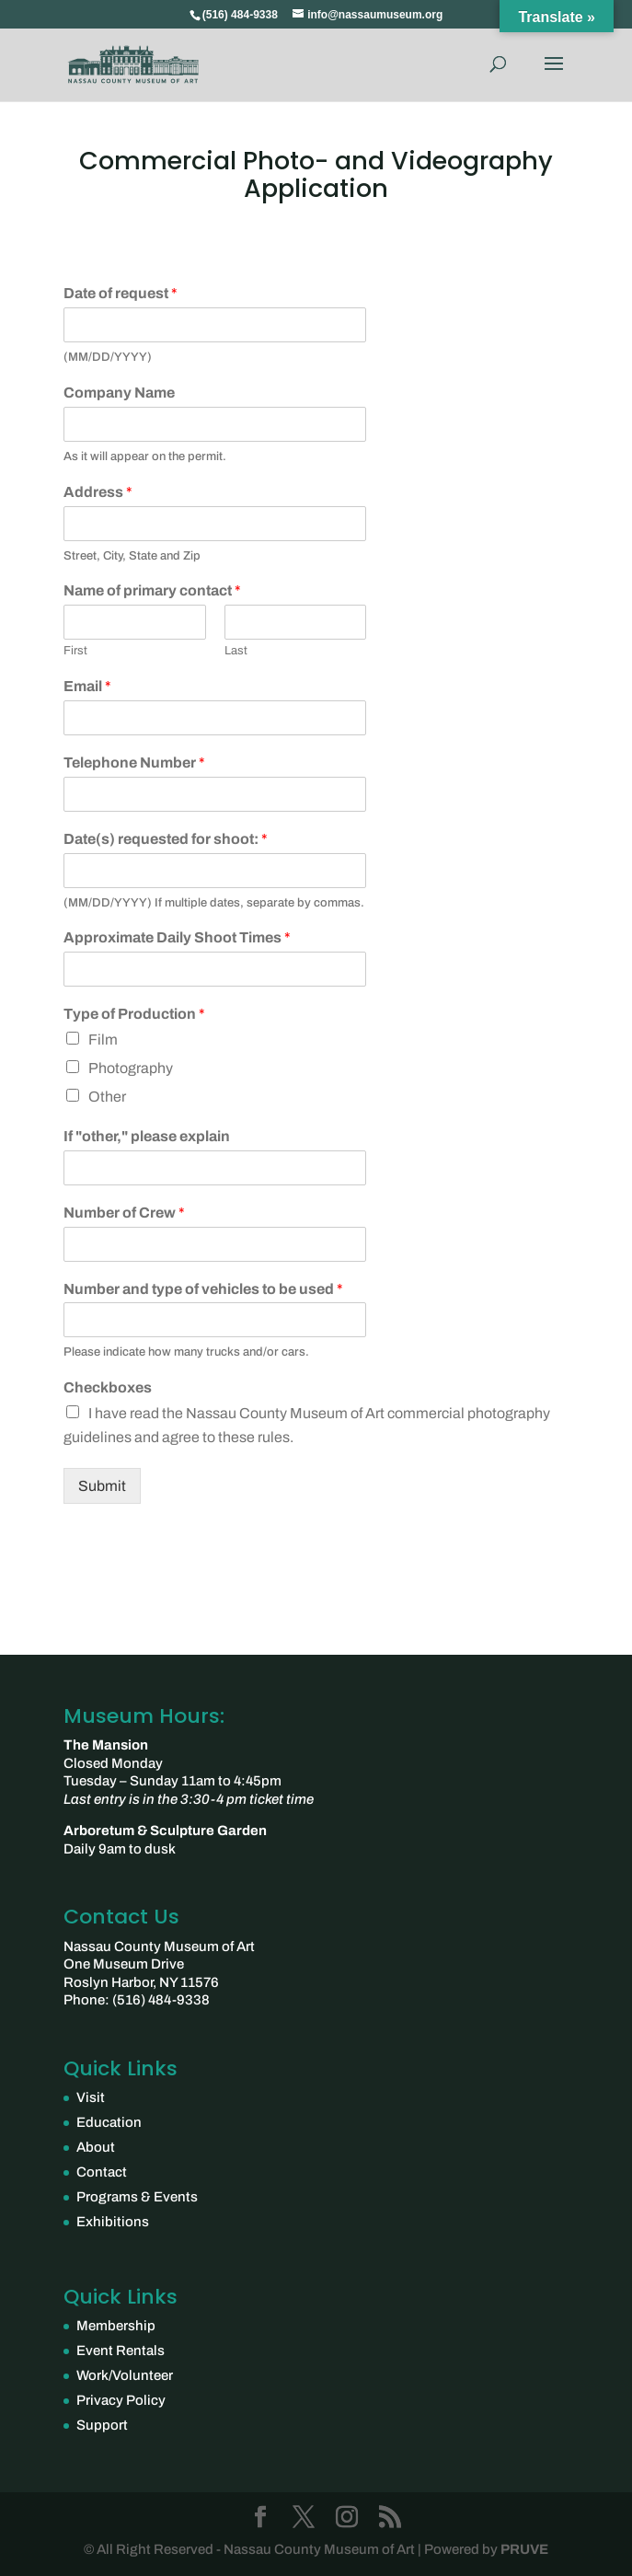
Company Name (119, 392)
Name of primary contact (152, 590)
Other (107, 1096)
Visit (90, 2097)
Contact (101, 2172)
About (95, 2147)
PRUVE (523, 2549)
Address (97, 492)
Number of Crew (124, 1212)
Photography (130, 1068)
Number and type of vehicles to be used (203, 1289)
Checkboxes (107, 1387)
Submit (102, 1486)
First (75, 650)
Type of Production (134, 1014)
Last (235, 650)
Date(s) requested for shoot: (165, 839)
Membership (115, 2325)
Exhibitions (112, 2221)
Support (102, 2425)
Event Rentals (120, 2350)
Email (87, 686)
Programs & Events (137, 2196)
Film (103, 1039)
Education (109, 2122)
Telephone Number (134, 762)
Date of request (120, 293)
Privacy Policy (121, 2400)
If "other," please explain (146, 1136)
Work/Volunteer (124, 2375)
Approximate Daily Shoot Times (177, 937)
